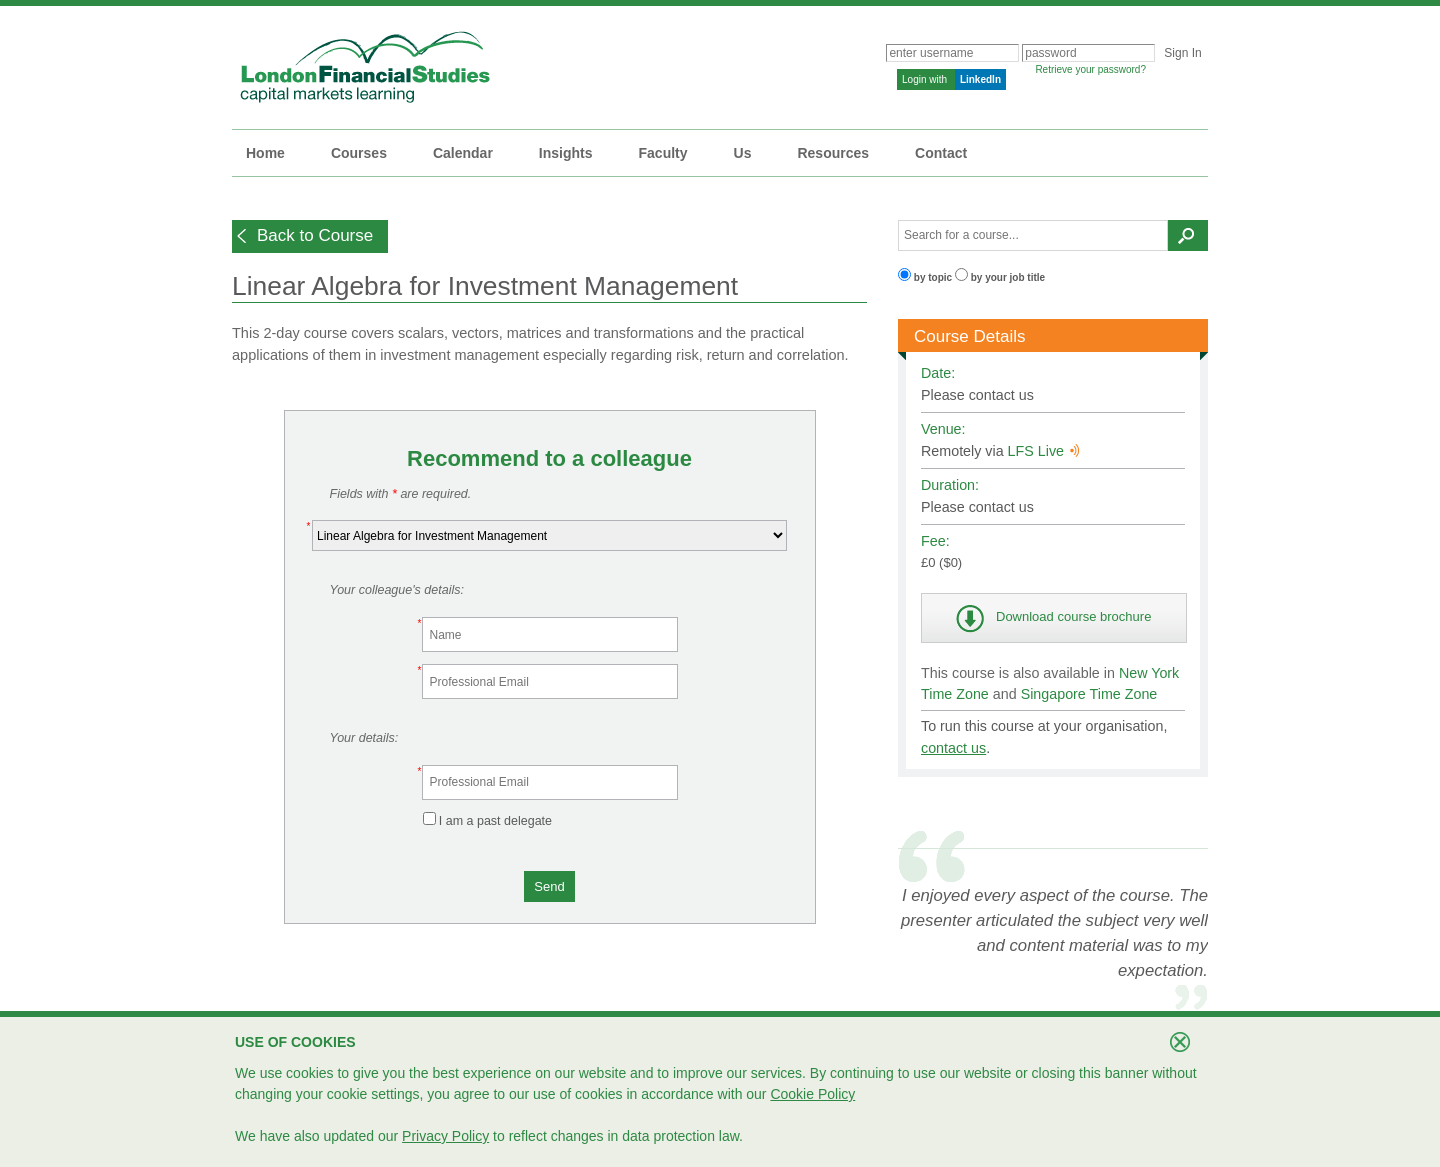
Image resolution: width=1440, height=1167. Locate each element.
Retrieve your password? (1090, 69)
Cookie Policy (812, 1094)
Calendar (463, 153)
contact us (953, 748)
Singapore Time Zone (1089, 694)
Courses (359, 153)
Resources (833, 153)
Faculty (663, 153)
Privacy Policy (445, 1136)
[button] (310, 236)
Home (265, 153)
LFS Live (1044, 451)
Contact (941, 153)
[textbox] (1033, 235)
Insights (566, 153)
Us (743, 153)
